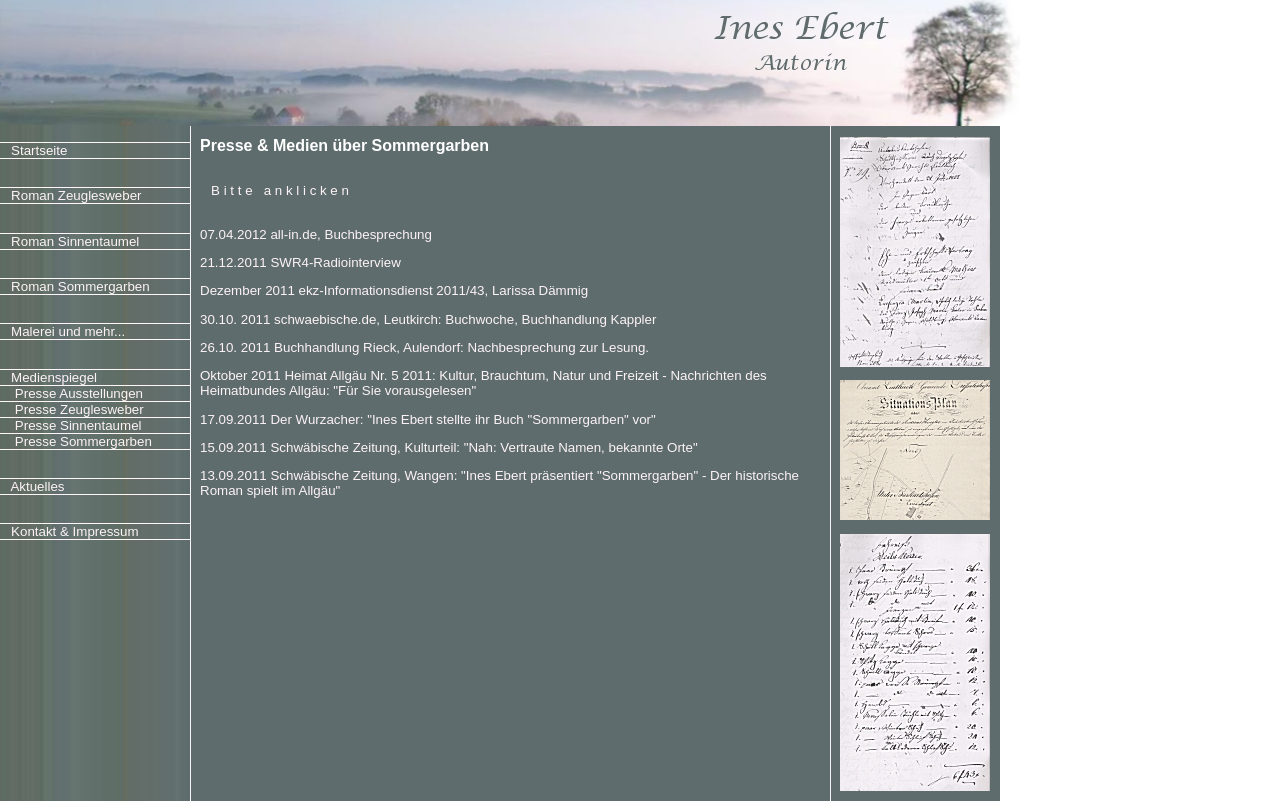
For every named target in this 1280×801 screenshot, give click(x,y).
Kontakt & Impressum (74, 531)
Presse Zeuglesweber (77, 409)
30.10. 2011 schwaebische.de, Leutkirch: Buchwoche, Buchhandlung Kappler (428, 319)
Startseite (39, 150)
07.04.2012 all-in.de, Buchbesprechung (316, 234)
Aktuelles (37, 486)
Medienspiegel (54, 377)
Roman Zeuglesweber (76, 195)
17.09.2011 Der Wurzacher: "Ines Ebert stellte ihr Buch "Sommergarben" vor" (428, 419)
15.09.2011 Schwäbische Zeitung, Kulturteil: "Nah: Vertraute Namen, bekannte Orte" (449, 447)
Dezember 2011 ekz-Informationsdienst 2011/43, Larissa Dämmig (394, 290)
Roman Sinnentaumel (75, 241)
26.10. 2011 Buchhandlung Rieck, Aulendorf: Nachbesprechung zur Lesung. (424, 347)
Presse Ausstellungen (77, 393)
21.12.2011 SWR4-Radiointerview (300, 262)
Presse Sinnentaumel (76, 425)
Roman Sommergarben (80, 286)
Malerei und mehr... (68, 331)
